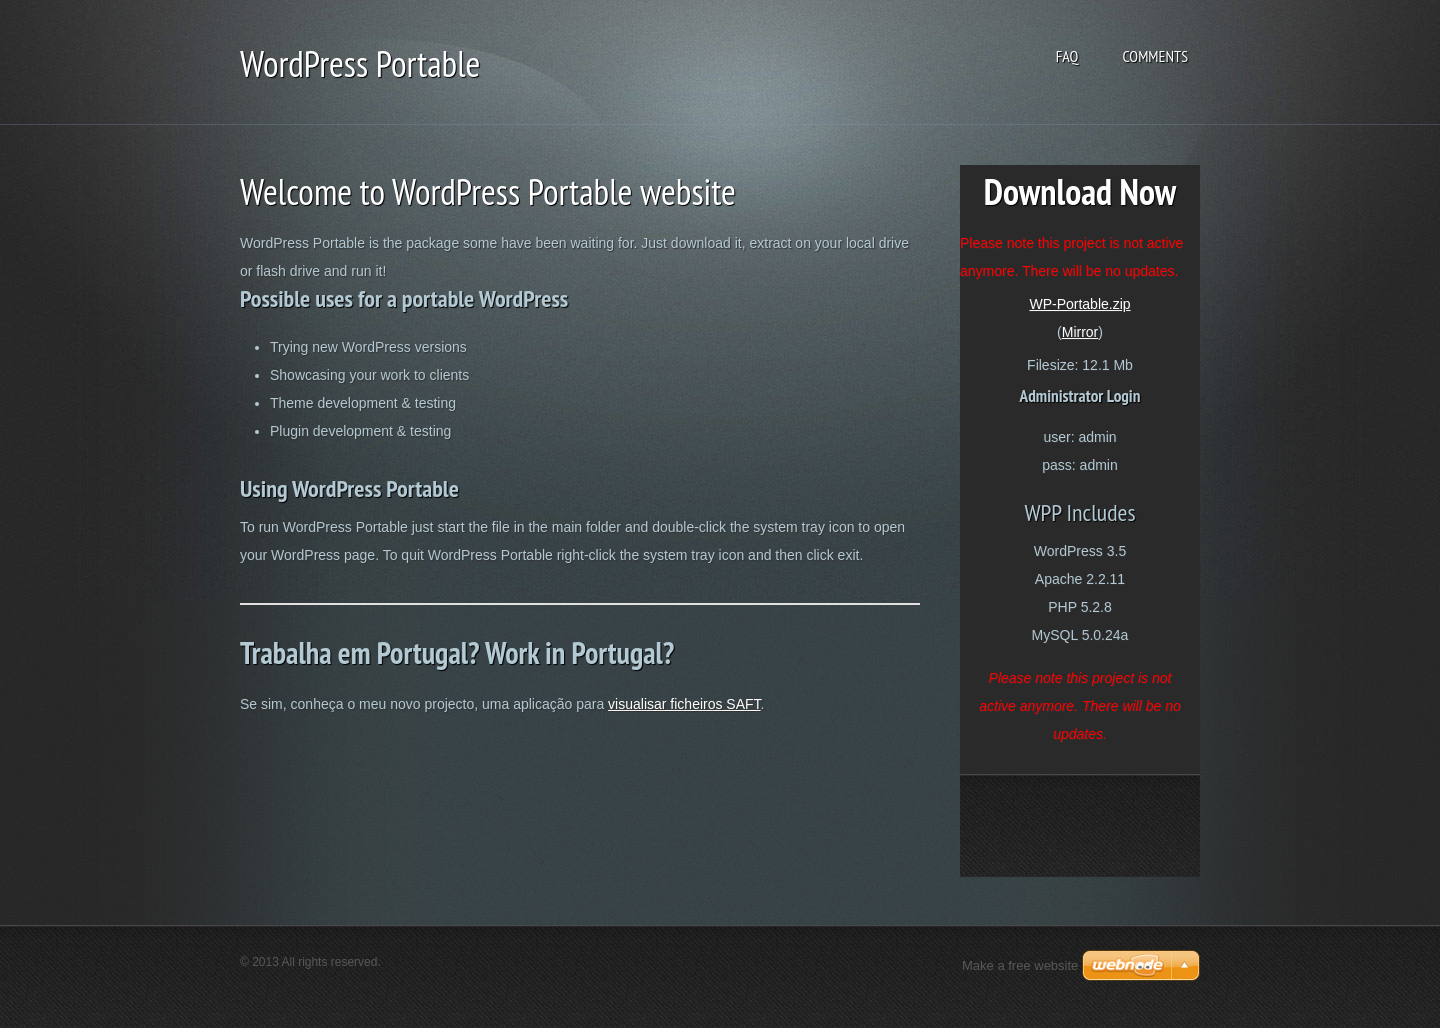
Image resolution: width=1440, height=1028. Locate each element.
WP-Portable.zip (1079, 304)
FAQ (1067, 56)
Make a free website (1020, 965)
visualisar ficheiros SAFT (684, 704)
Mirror (1080, 332)
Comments (1155, 56)
